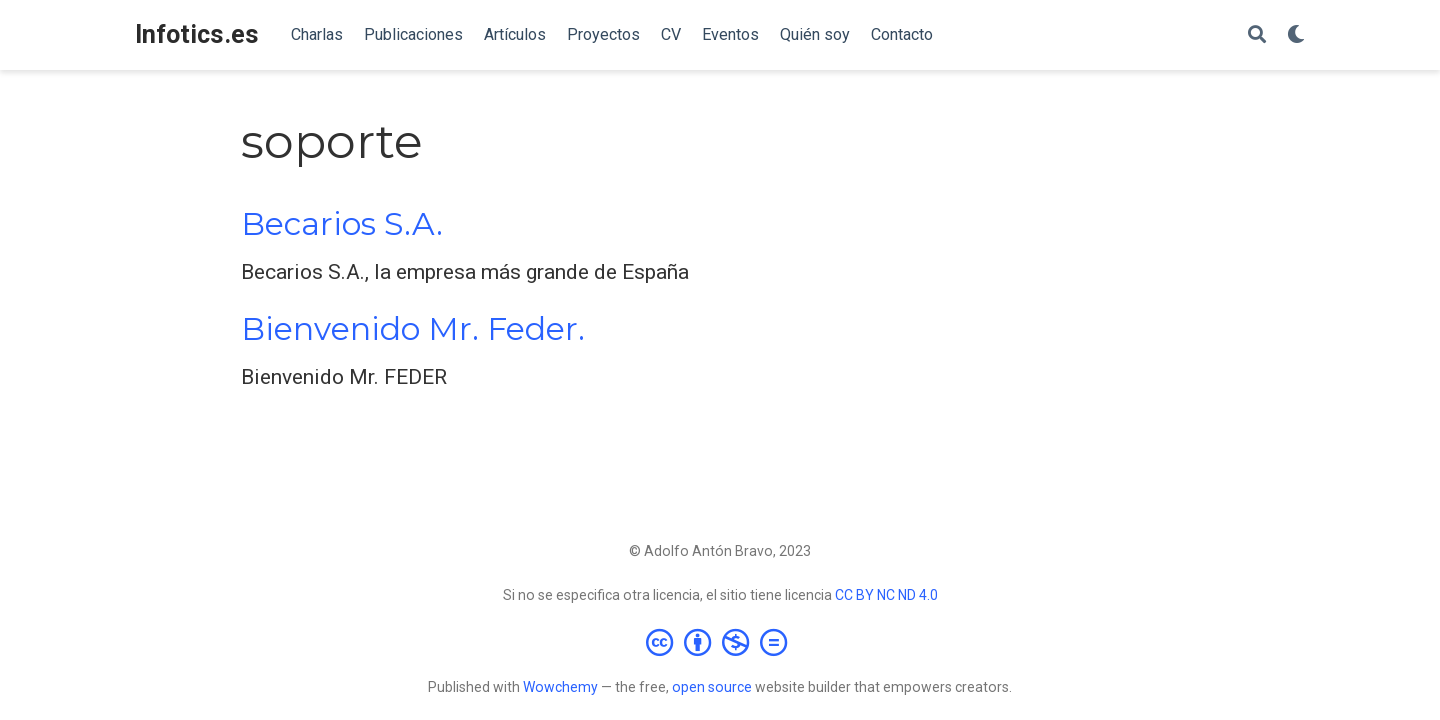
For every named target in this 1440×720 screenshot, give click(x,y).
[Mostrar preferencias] (1296, 35)
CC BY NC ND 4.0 (886, 595)
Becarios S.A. (342, 224)
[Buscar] (1257, 35)
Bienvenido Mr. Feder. (413, 329)
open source (712, 687)
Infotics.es (197, 34)
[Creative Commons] (720, 642)
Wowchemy (560, 687)
